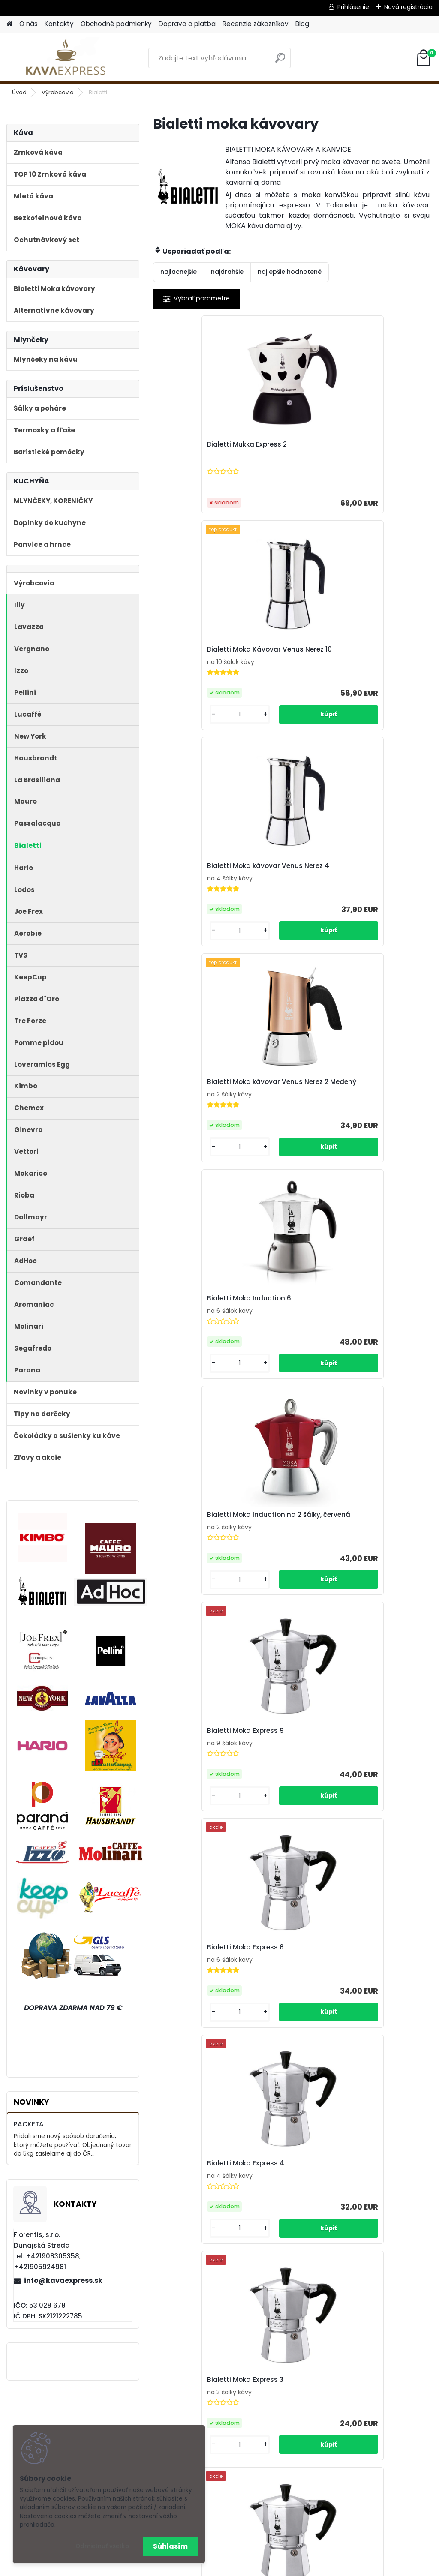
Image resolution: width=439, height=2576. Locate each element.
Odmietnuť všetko (102, 2546)
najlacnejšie (178, 271)
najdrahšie (227, 271)
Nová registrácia (408, 7)
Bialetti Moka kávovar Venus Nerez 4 (385, 448)
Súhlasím (170, 2546)
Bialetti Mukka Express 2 (199, 454)
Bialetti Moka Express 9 (197, 903)
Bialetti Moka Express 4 (384, 903)
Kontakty (59, 23)
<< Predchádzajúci (269, 1236)
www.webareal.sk (254, 2568)
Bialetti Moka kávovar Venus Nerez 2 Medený (198, 676)
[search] (280, 61)
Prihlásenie (353, 7)
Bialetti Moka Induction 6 (277, 674)
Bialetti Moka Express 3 (197, 1126)
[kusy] (268, 516)
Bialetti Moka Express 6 (291, 903)
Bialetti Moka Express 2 (291, 1126)
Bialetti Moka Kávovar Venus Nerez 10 (292, 448)
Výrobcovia (58, 92)
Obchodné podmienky (116, 23)
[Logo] (65, 58)
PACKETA (29, 2124)
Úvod (19, 92)
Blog (302, 23)
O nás (28, 23)
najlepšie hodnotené (290, 271)
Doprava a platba (187, 23)
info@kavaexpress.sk (63, 2280)
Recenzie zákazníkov (256, 23)
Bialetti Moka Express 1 (384, 1126)
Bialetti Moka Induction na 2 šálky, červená (383, 676)
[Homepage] (9, 24)
